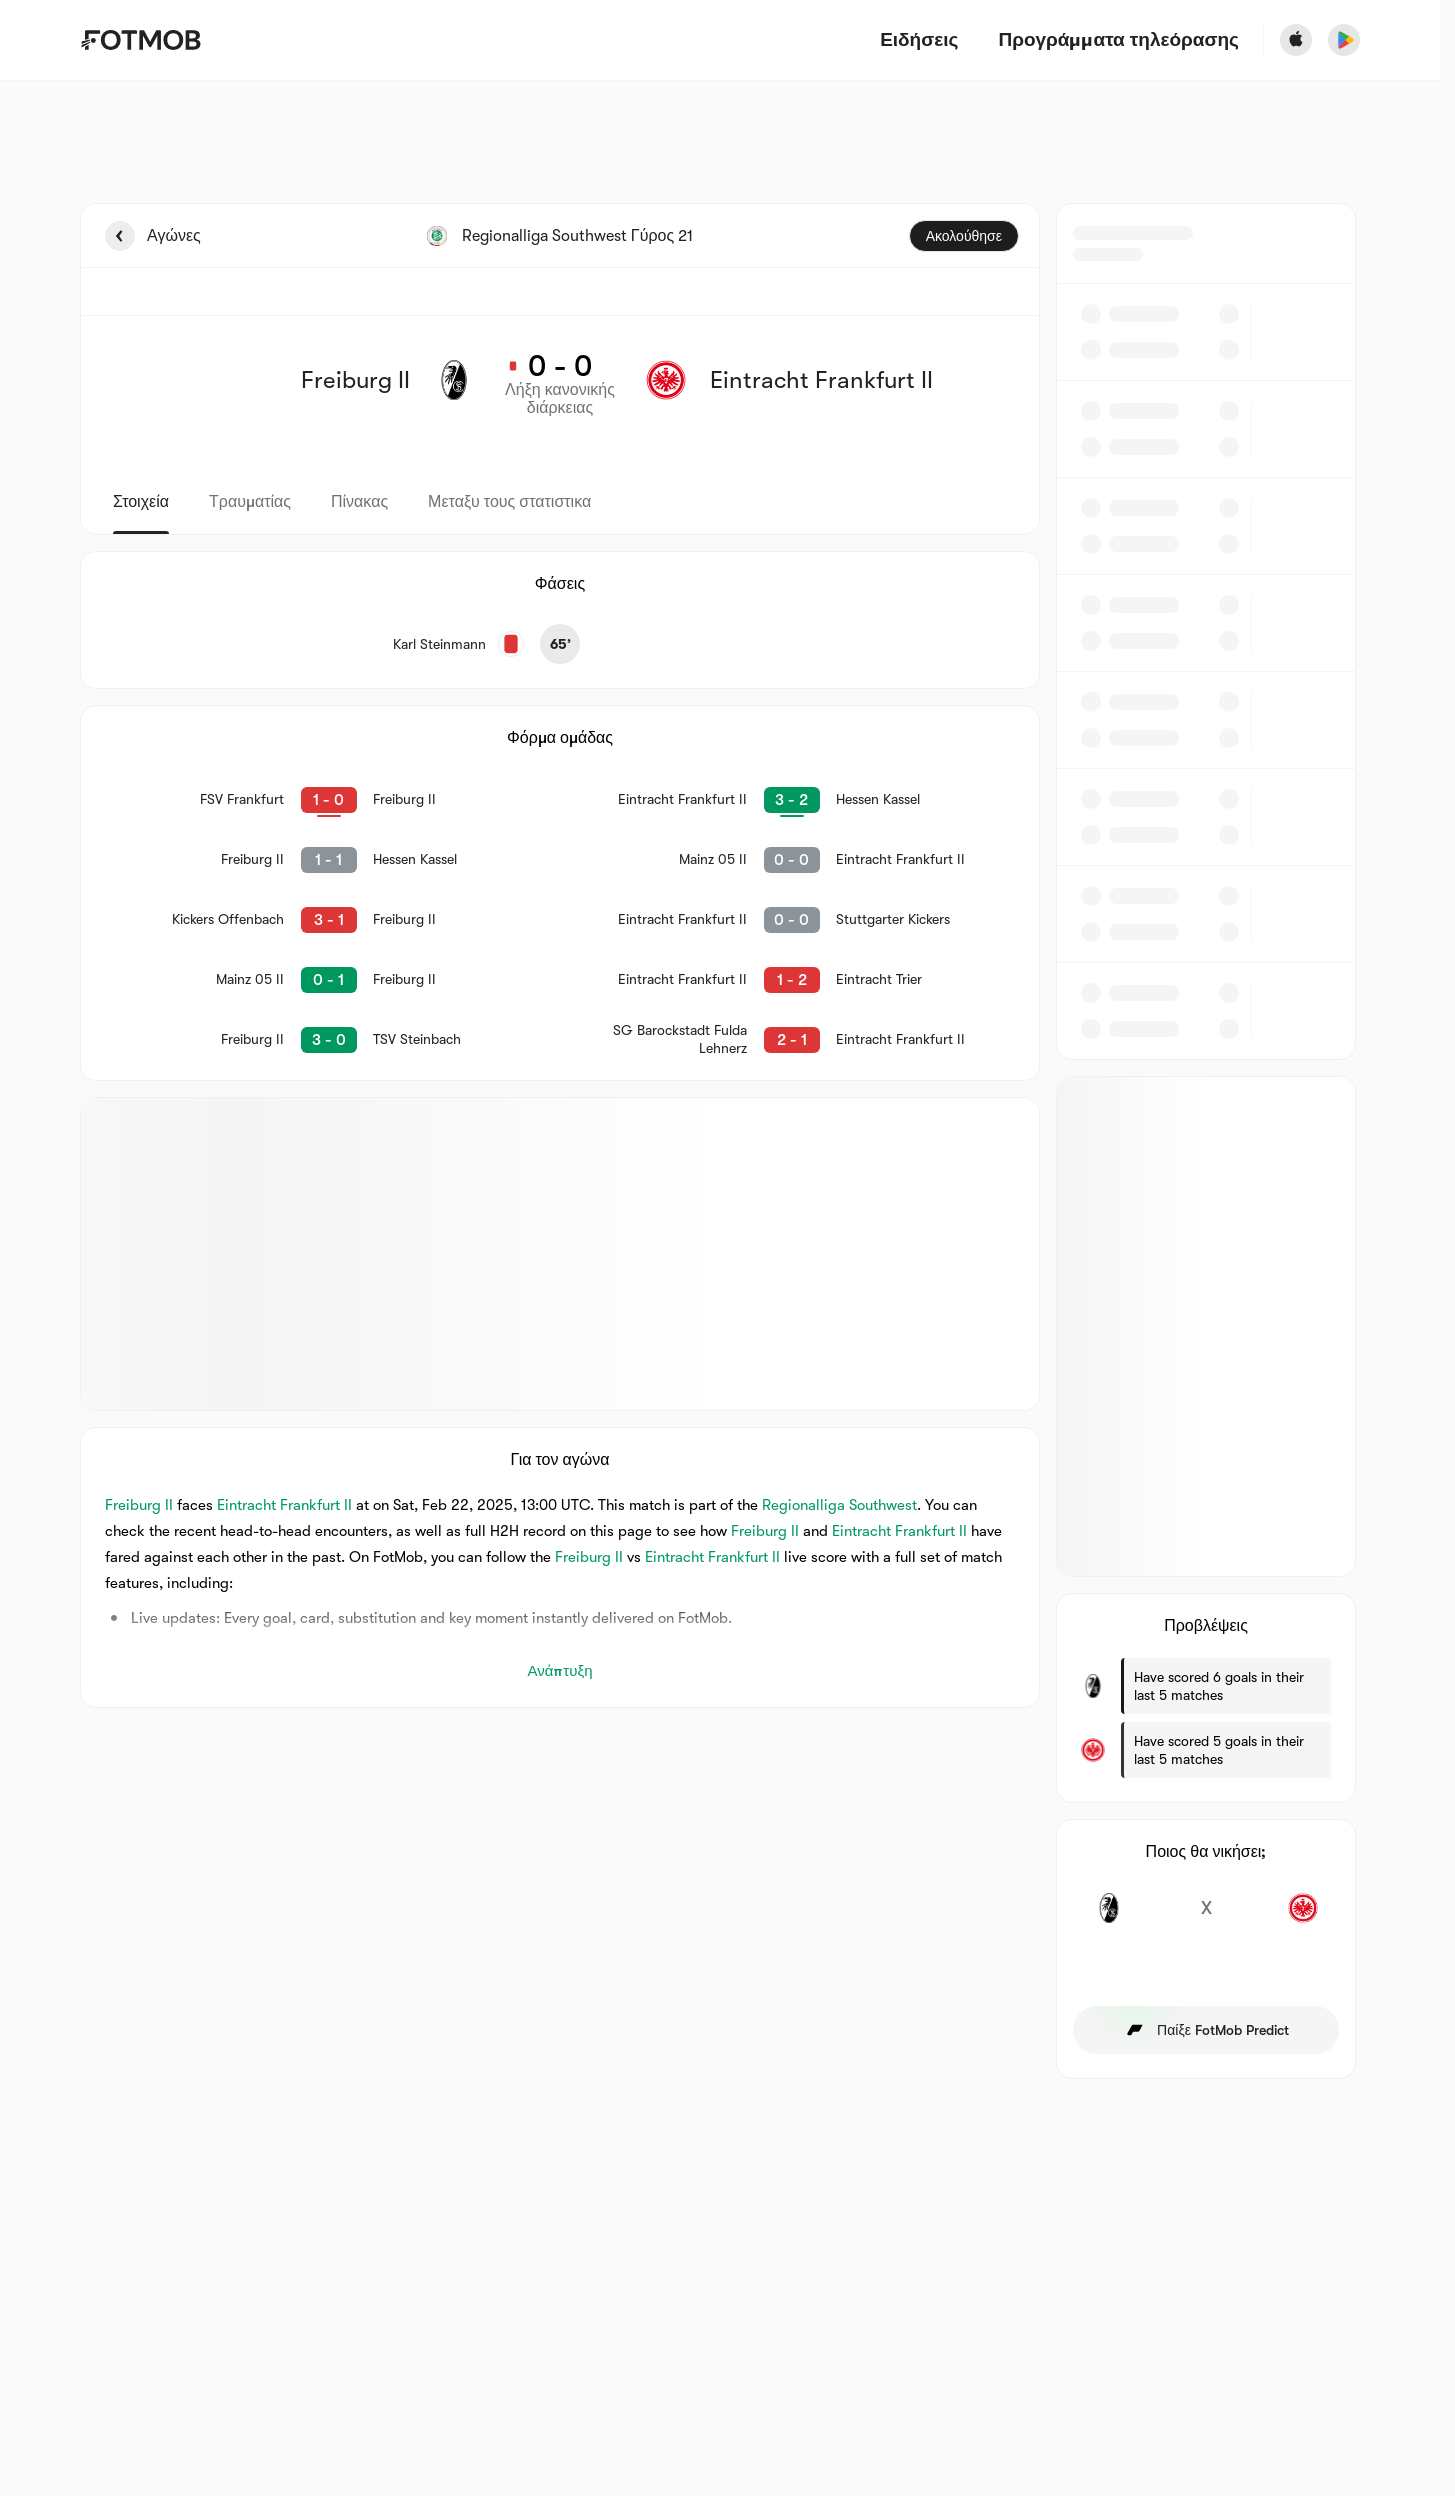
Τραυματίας (250, 502)
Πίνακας (359, 502)
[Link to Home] (140, 40)
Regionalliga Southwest (839, 1505)
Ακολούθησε (964, 236)
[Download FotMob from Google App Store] (1344, 40)
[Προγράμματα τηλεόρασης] (1118, 40)
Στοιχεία (141, 502)
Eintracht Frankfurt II (284, 1505)
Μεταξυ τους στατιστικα (509, 502)
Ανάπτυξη (559, 1671)
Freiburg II (139, 1505)
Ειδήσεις (919, 40)
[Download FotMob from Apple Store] (1296, 40)
